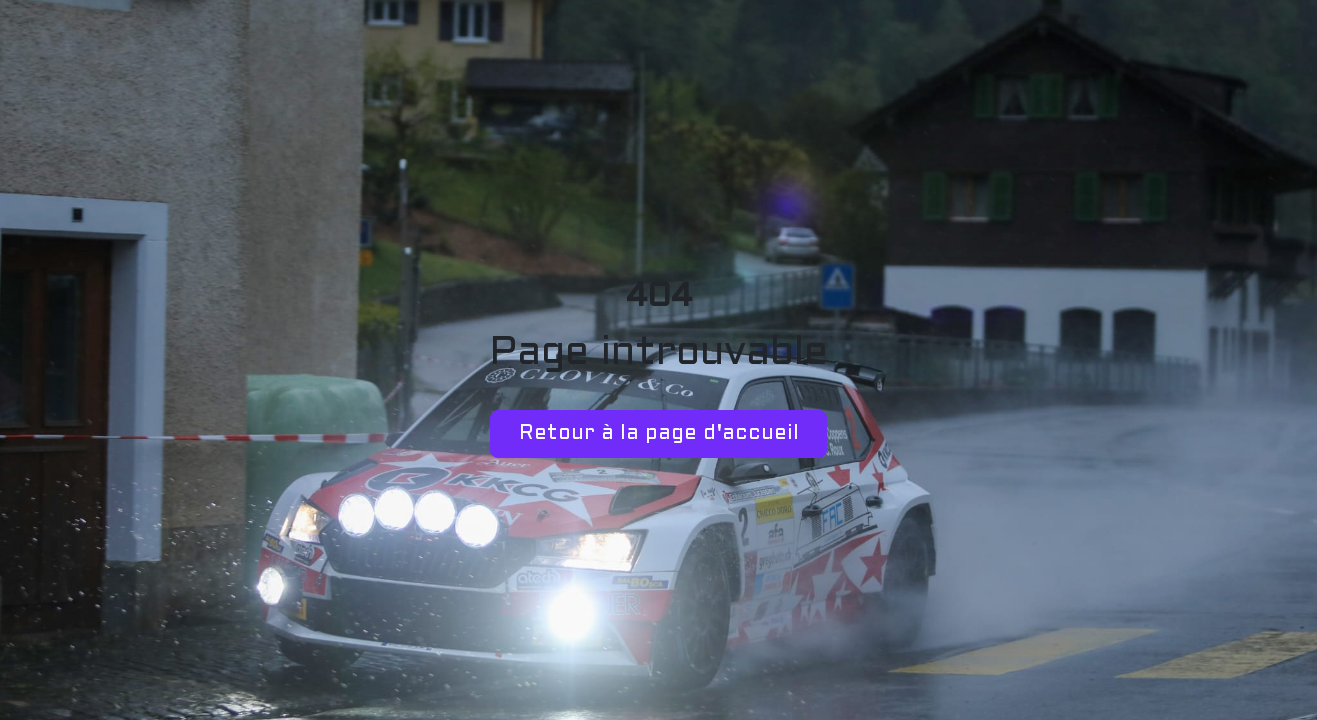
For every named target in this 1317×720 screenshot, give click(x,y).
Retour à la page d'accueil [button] (659, 434)
